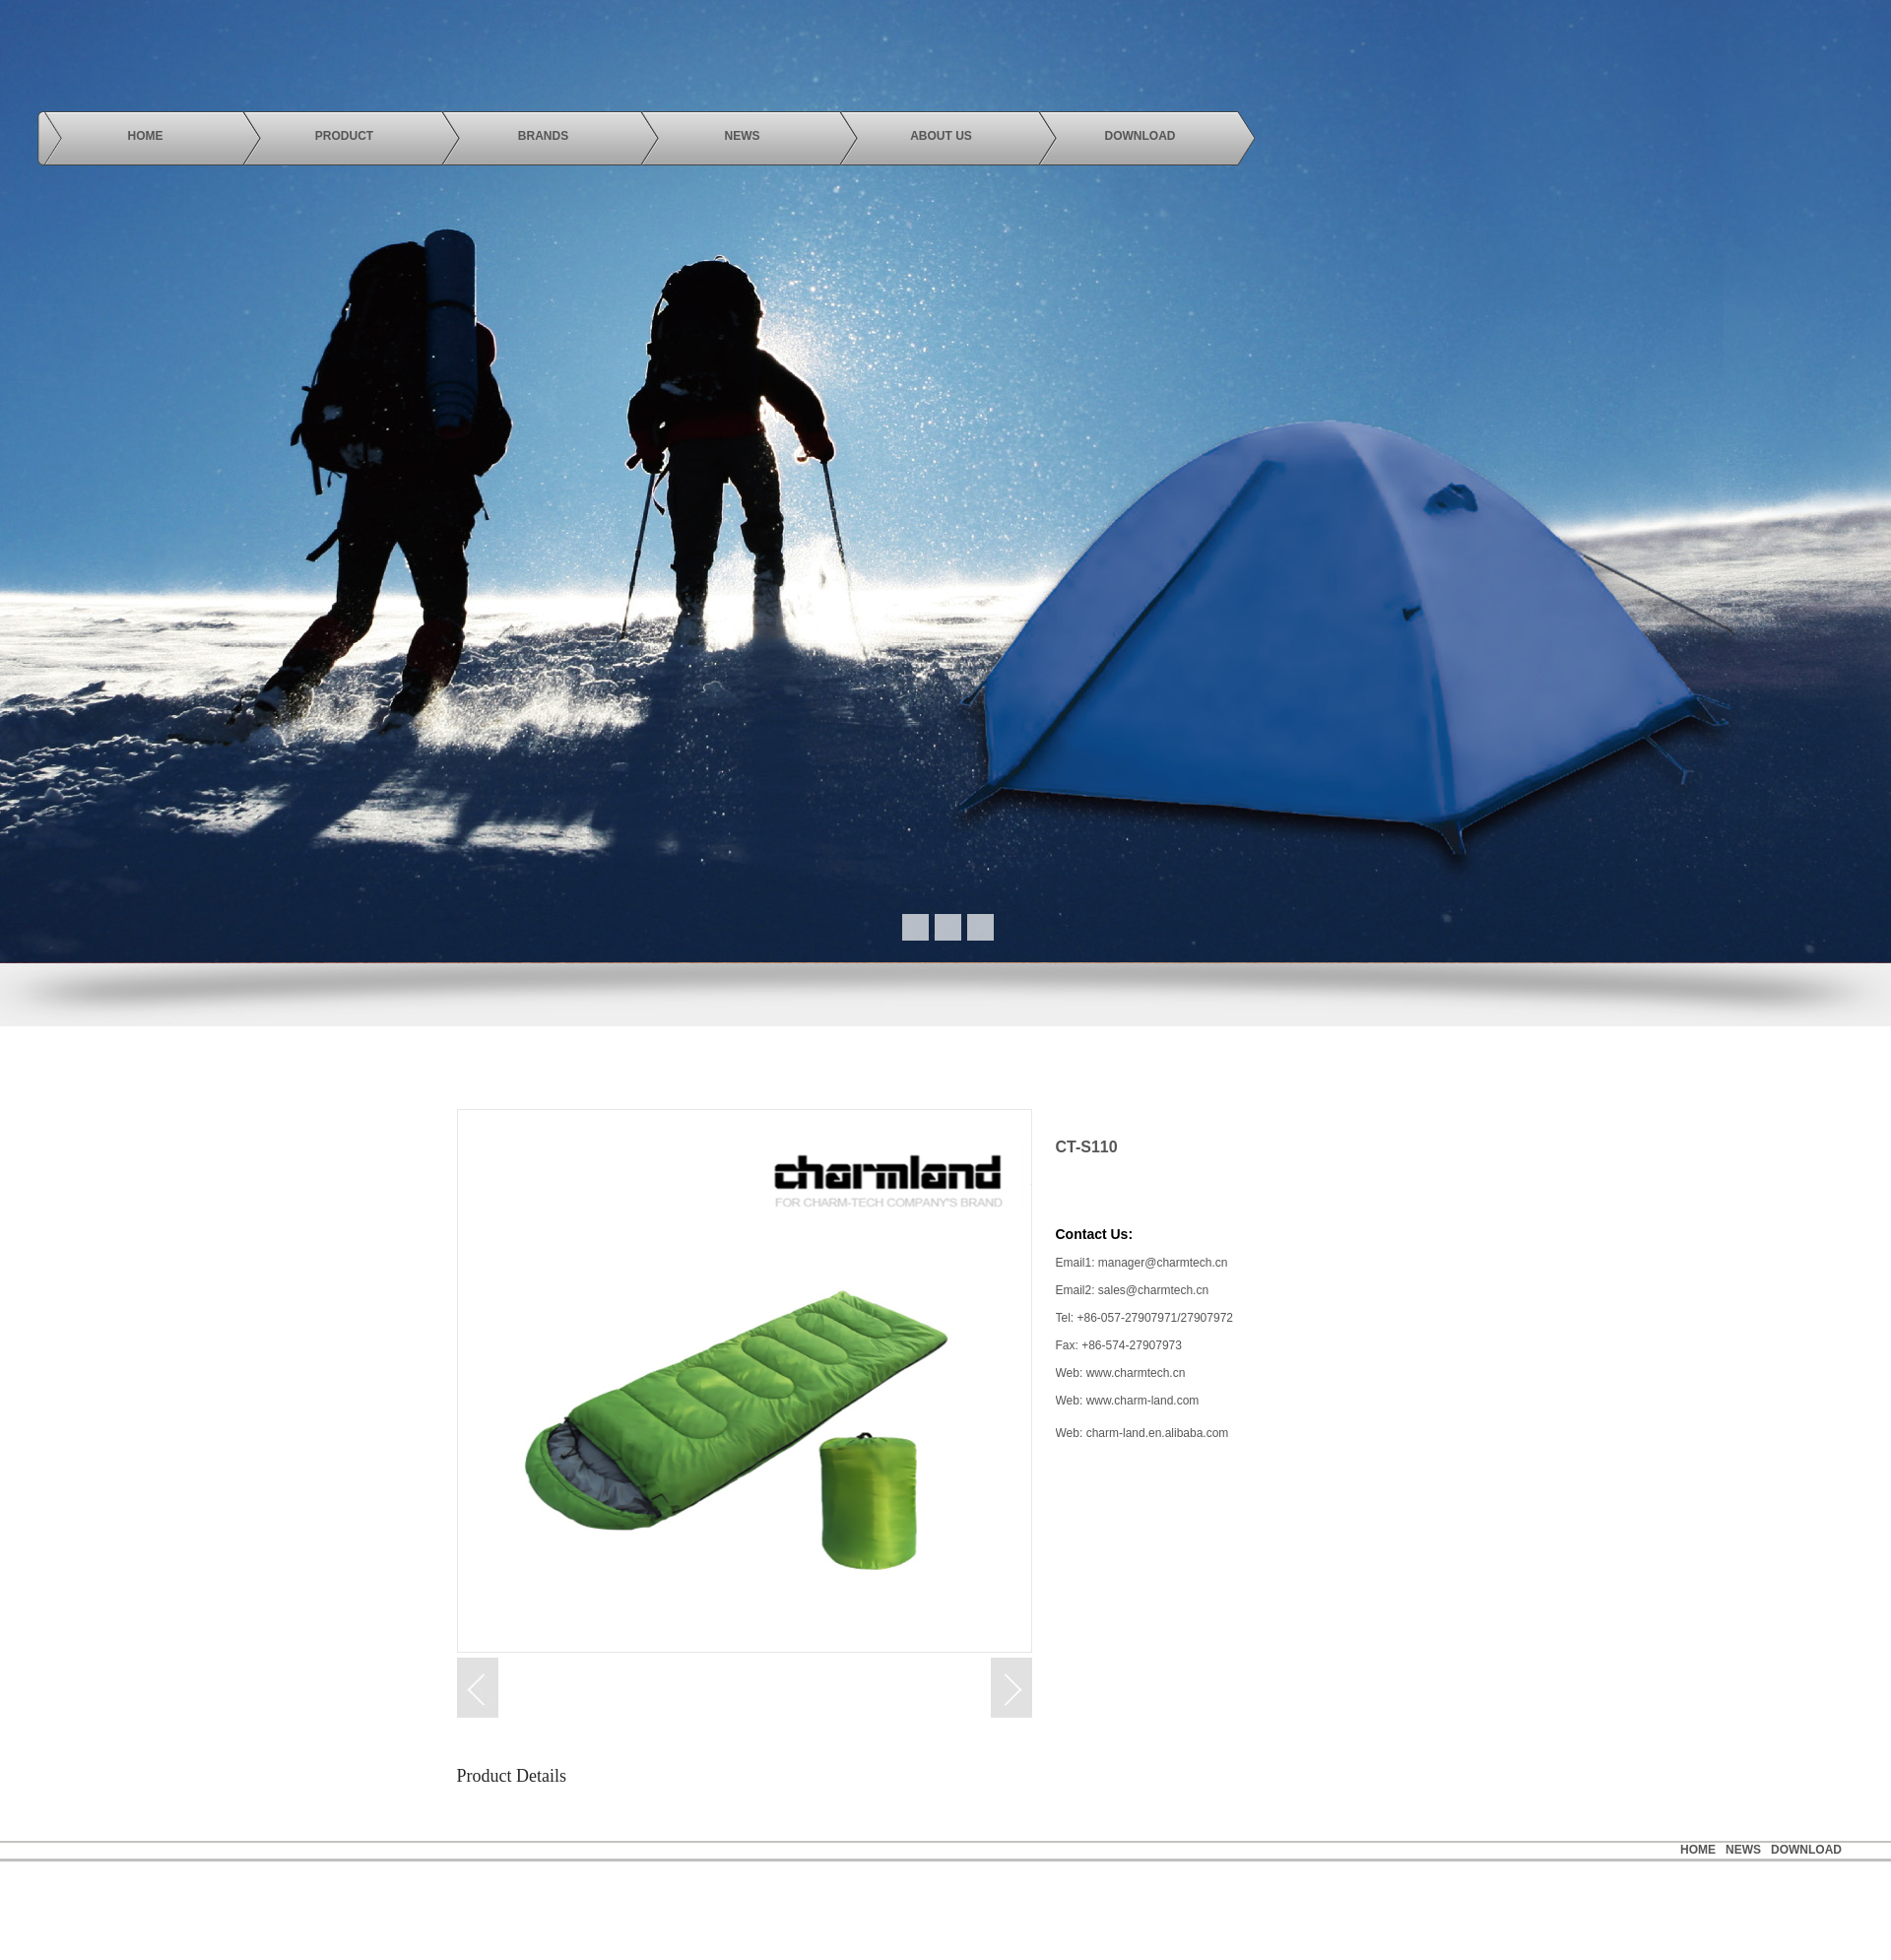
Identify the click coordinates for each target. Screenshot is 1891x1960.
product (344, 136)
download (1140, 136)
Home (145, 136)
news (742, 136)
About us (941, 136)
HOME (1698, 1850)
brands (543, 136)
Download (1806, 1850)
